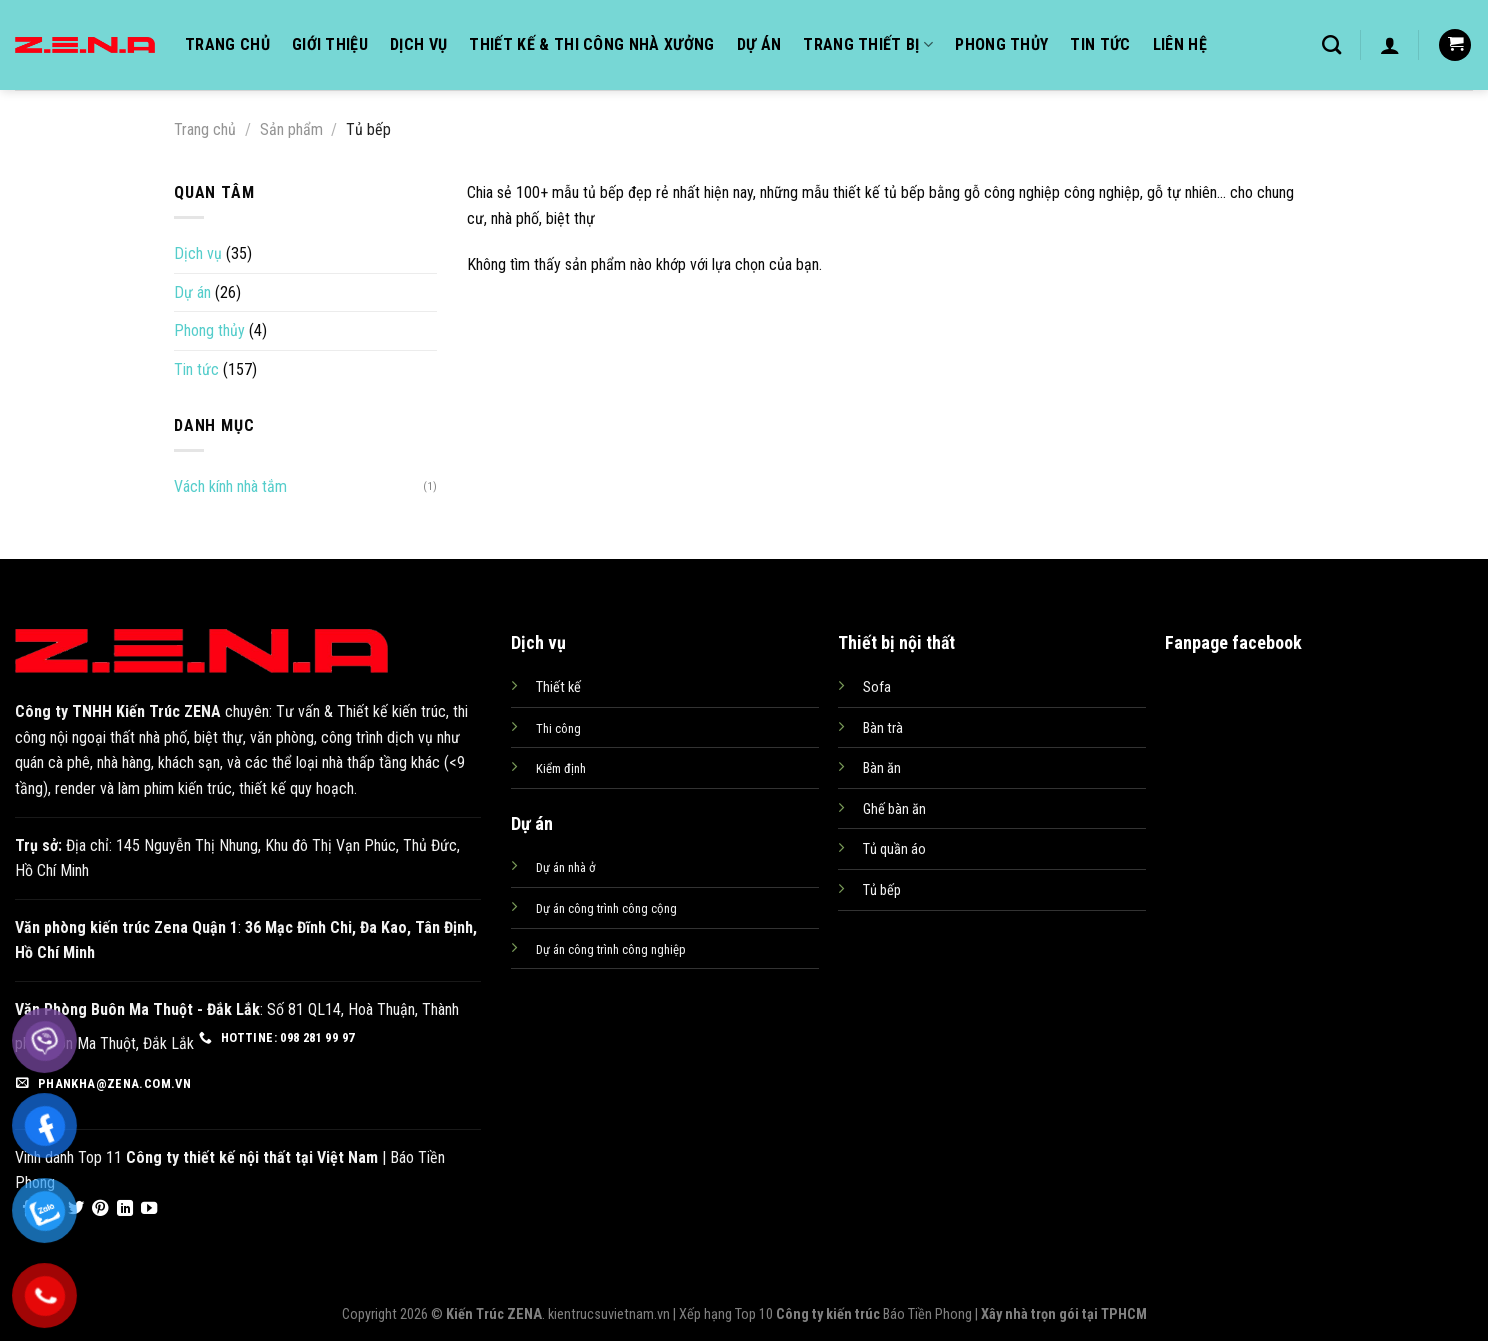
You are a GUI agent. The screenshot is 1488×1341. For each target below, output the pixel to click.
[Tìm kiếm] (1331, 44)
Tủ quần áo (894, 849)
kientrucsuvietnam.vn (609, 1314)
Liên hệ (1180, 44)
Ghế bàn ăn (894, 809)
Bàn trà (883, 728)
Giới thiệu (330, 44)
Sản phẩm (291, 129)
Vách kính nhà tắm (230, 486)
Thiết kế (558, 687)
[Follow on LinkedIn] (125, 1209)
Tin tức (1100, 44)
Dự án (759, 44)
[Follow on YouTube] (149, 1209)
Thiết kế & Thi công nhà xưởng (591, 44)
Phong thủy (1001, 44)
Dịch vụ (418, 44)
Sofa (877, 687)
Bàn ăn (882, 768)
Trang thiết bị (868, 45)
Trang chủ (227, 44)
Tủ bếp (882, 890)
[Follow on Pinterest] (100, 1209)
